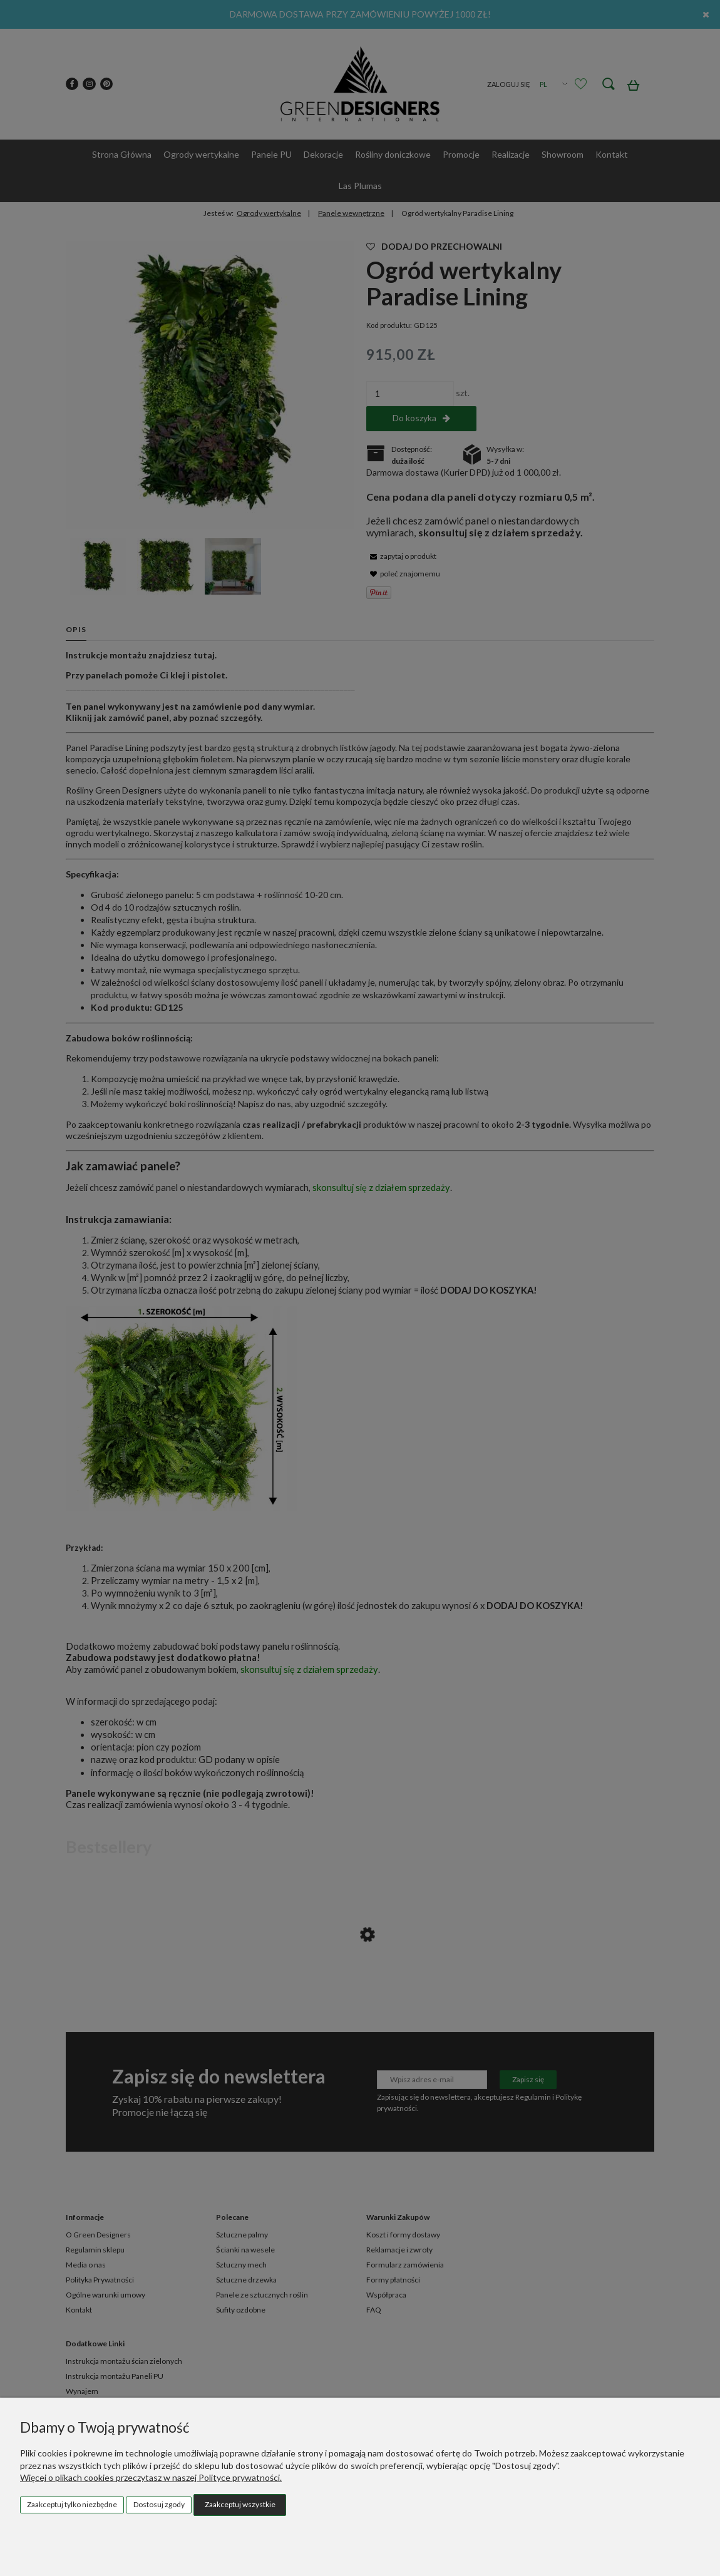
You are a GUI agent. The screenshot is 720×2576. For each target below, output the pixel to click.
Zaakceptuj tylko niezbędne (72, 2504)
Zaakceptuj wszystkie (240, 2504)
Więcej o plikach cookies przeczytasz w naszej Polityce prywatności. (151, 2477)
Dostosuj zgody (159, 2504)
